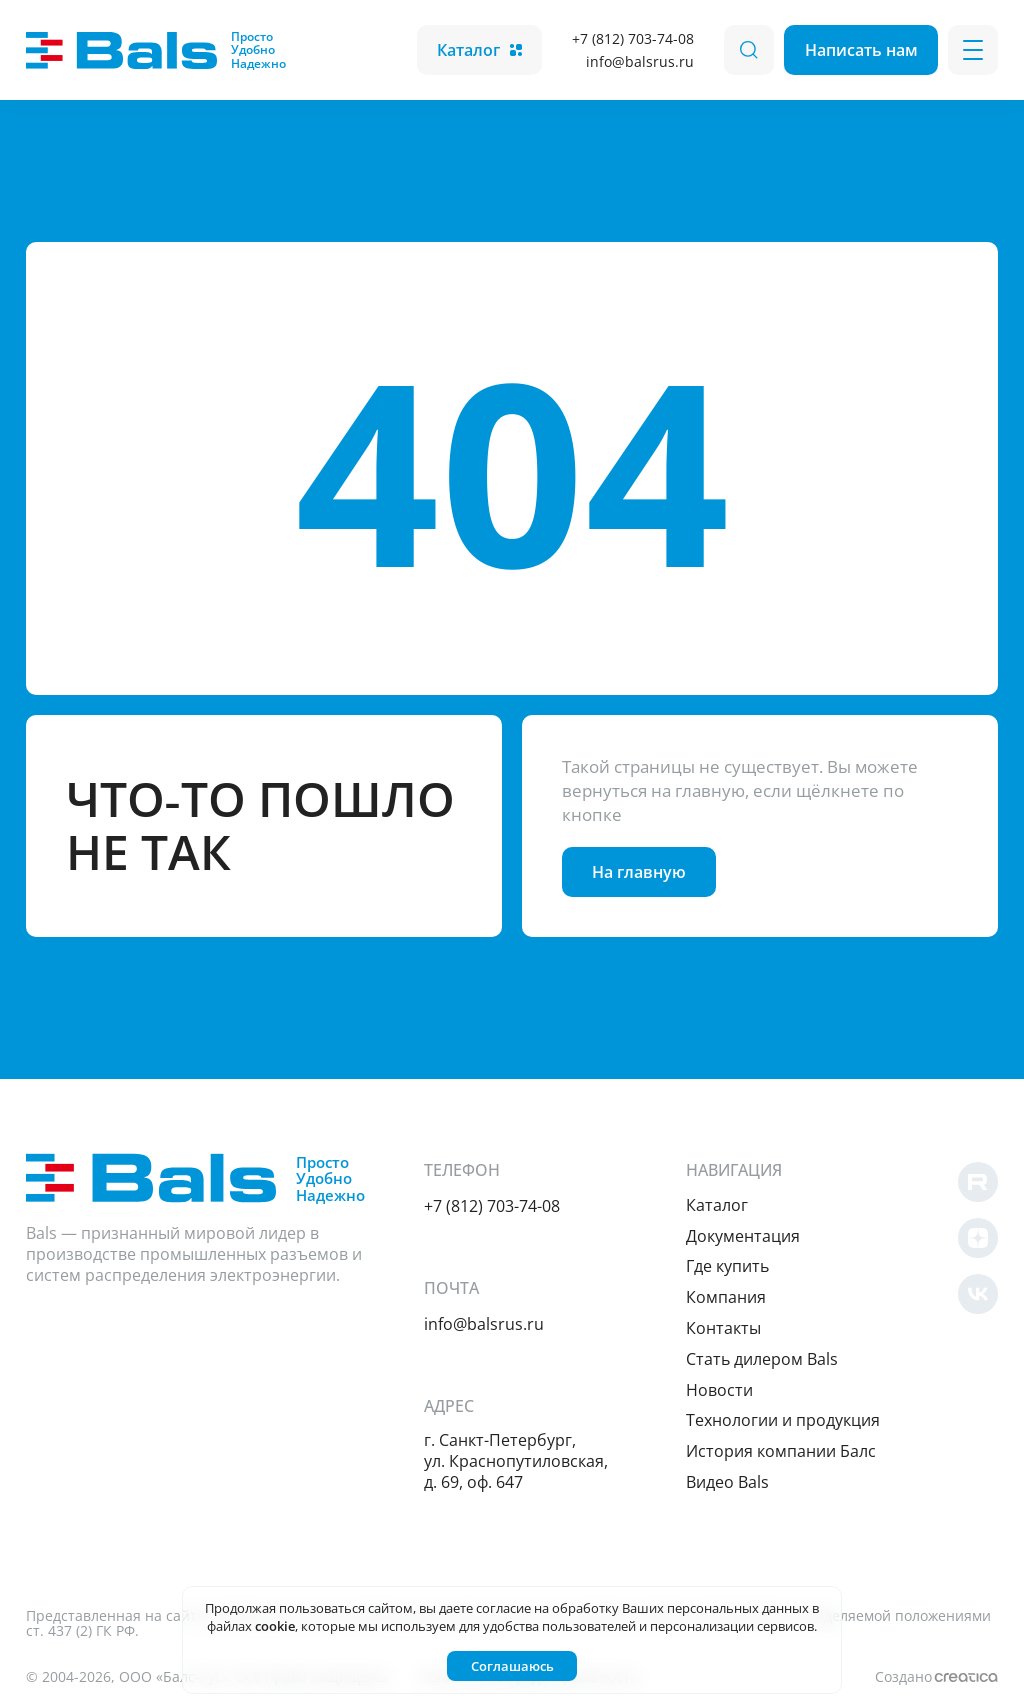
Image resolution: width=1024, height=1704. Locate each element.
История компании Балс (781, 1451)
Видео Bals (727, 1482)
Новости (719, 1390)
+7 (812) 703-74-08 (633, 38)
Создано (936, 1676)
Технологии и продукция (783, 1420)
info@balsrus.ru (640, 61)
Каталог (479, 50)
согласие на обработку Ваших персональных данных (642, 1608)
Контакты (723, 1328)
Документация (743, 1236)
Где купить (727, 1266)
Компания (726, 1297)
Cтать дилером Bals (762, 1359)
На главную (639, 872)
